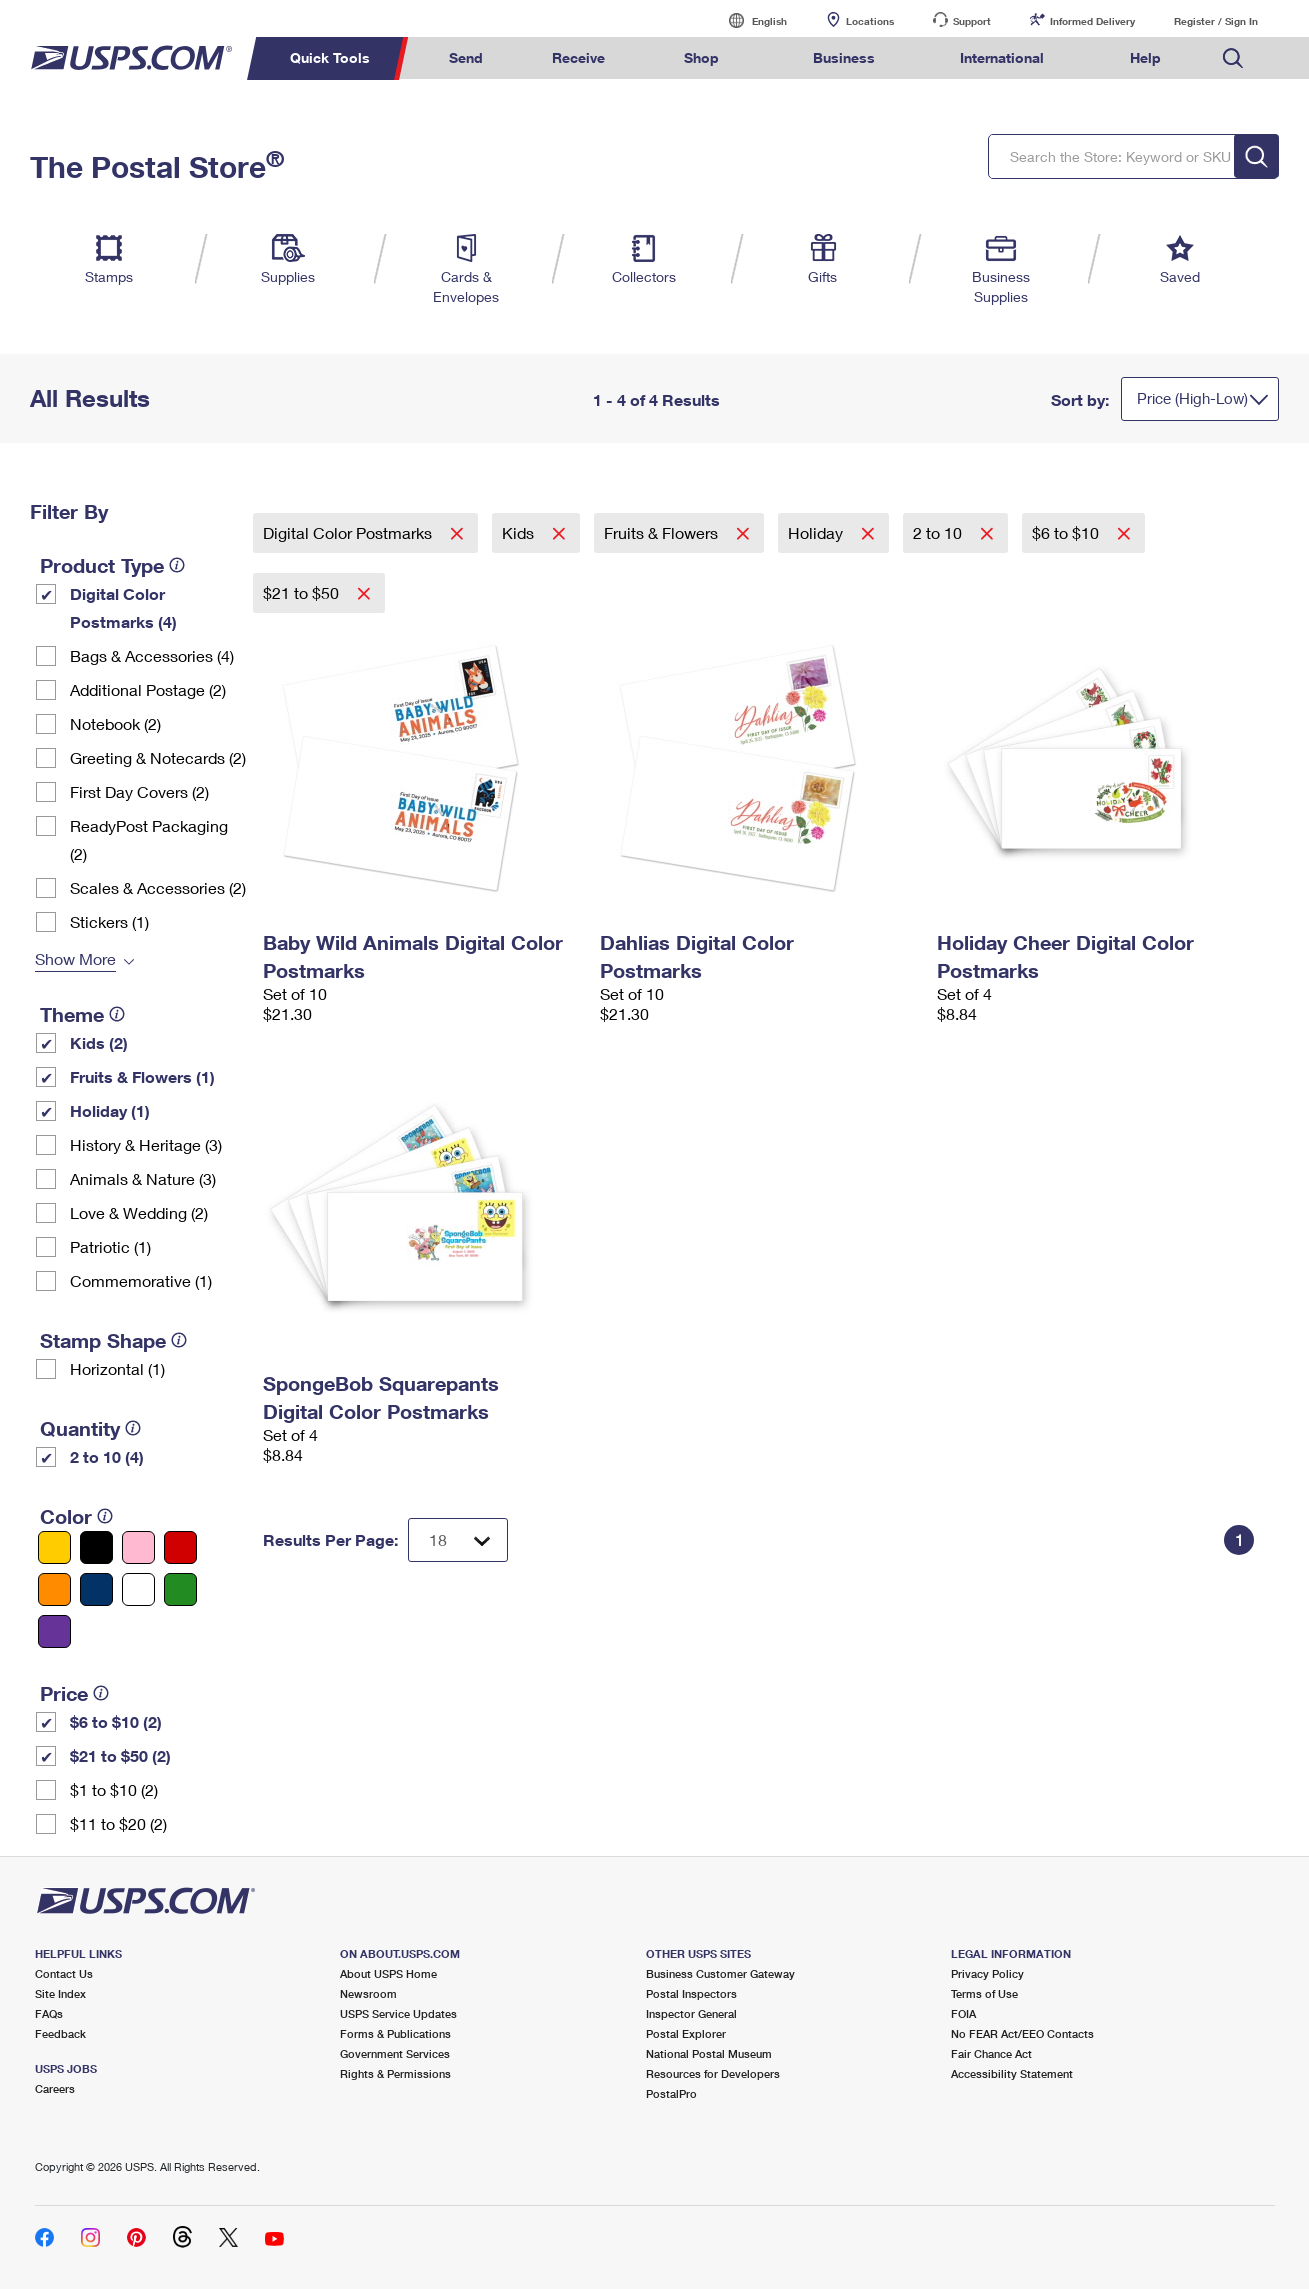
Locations (870, 21)
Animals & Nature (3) (143, 1178)
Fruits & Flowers (663, 532)
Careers (55, 2088)
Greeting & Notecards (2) (158, 757)
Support (972, 21)
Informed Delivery (1092, 21)
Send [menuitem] (466, 57)
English (749, 20)
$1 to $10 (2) (114, 1789)
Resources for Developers (713, 2073)
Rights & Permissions (395, 2073)
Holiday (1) (110, 1110)
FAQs (49, 2013)
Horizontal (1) (117, 1368)
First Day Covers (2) (139, 791)
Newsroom (368, 1993)
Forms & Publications (395, 2033)
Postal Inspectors (691, 1993)
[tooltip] (177, 565)
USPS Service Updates (398, 2013)
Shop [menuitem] (701, 57)
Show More (75, 958)
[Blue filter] (96, 1589)
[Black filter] (96, 1547)
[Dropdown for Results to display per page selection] (458, 1540)
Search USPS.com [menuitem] (1233, 58)
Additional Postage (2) (148, 689)
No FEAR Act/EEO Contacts (1022, 2033)
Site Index (60, 1993)
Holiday (817, 532)
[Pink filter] (138, 1547)
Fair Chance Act (991, 2053)
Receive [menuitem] (578, 57)
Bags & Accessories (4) (152, 655)
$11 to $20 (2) (118, 1823)
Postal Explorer (686, 2033)
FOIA (963, 2013)
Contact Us (64, 1973)
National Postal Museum (709, 2053)
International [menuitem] (1002, 57)
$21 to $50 (303, 592)
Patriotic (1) (110, 1246)
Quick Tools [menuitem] (330, 57)
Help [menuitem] (1145, 57)
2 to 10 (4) (107, 1456)
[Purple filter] (54, 1631)
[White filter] (138, 1589)
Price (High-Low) (1192, 398)
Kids (520, 532)
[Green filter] (180, 1589)
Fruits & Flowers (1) (142, 1076)
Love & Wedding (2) (139, 1212)
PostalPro (671, 2093)
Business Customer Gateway (720, 1973)
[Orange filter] (54, 1589)
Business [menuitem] (844, 57)
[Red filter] (180, 1547)
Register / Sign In (1216, 21)
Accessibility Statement (1012, 2073)
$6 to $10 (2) (116, 1721)
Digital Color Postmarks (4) (123, 607)
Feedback (60, 2033)
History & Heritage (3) (146, 1144)
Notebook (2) (115, 723)
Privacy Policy (987, 1973)
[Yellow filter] (54, 1547)
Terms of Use (984, 1993)
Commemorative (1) (141, 1280)
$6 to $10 (1067, 532)
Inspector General (691, 2013)
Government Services (395, 2053)
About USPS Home (388, 1973)
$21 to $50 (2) (120, 1755)
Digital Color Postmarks (349, 532)
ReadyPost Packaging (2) (149, 839)
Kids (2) (99, 1042)
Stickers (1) (109, 921)
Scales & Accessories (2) (158, 887)
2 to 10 (939, 532)
